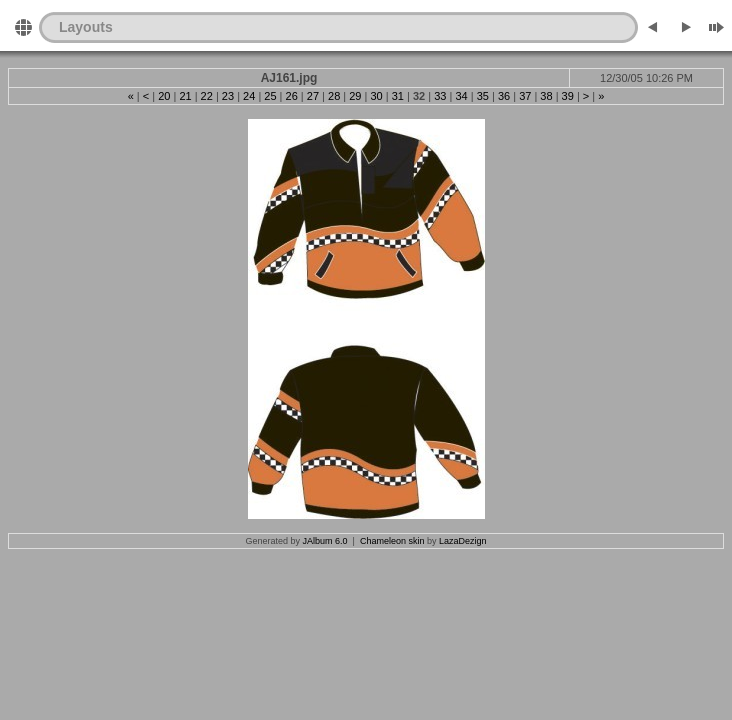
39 (568, 96)
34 (461, 96)
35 (483, 96)
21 (185, 96)
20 (164, 96)
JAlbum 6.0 (325, 541)
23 (228, 96)
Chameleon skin (392, 541)
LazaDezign (463, 541)
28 (334, 96)
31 (398, 96)
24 (249, 96)
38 (546, 96)
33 (440, 96)
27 (313, 96)
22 (207, 96)
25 (270, 96)
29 (355, 96)
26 (292, 96)
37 (525, 96)
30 (376, 96)
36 (504, 96)
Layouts (86, 27)
